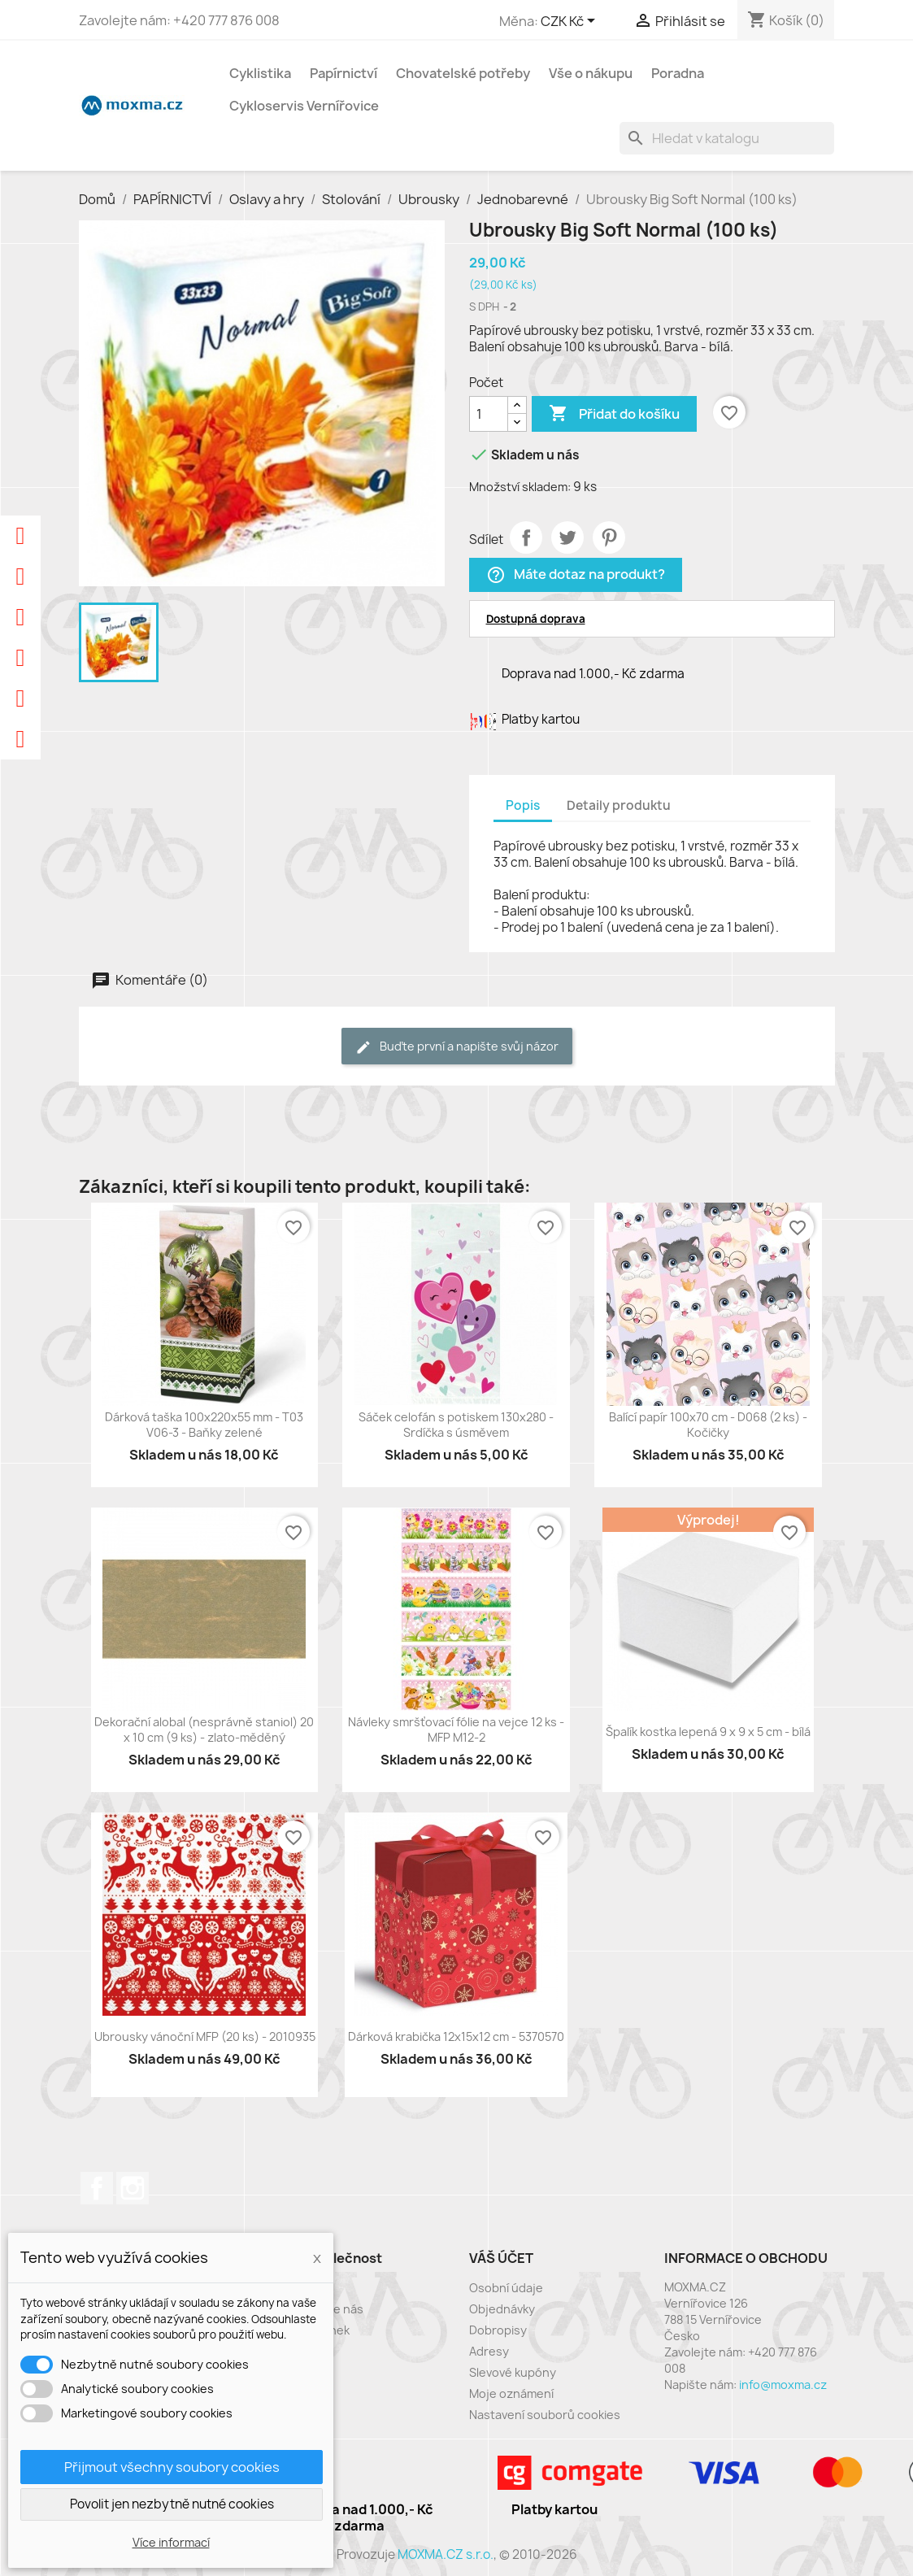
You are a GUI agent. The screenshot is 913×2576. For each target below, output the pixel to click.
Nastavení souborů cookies (544, 2414)
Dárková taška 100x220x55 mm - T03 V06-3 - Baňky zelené (204, 1425)
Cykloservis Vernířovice (304, 106)
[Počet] (488, 414)
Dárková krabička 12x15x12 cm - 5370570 (456, 2036)
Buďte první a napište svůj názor (457, 1046)
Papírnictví (343, 73)
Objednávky (502, 2309)
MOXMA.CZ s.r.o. (445, 2554)
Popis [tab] (523, 805)
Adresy (489, 2351)
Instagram (132, 2188)
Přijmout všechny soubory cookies (172, 2467)
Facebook (96, 2188)
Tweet (567, 537)
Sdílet (526, 537)
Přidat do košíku (614, 413)
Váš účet (501, 2258)
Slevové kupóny (512, 2372)
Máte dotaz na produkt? (575, 575)
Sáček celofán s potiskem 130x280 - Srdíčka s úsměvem (456, 1425)
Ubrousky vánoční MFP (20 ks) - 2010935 (204, 2036)
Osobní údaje (506, 2287)
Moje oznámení (511, 2393)
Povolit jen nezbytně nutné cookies (172, 2504)
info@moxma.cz (783, 2384)
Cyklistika (260, 73)
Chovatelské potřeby (463, 73)
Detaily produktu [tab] (619, 805)
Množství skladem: (520, 486)
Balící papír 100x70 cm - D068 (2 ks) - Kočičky (708, 1425)
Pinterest (609, 537)
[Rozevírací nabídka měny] (571, 22)
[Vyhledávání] (727, 138)
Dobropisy (498, 2330)
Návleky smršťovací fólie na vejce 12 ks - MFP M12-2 (456, 1730)
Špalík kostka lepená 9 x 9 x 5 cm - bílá (708, 1731)
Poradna (677, 73)
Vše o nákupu (591, 73)
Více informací (171, 2542)
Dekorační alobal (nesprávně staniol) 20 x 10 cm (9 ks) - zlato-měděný (204, 1730)
